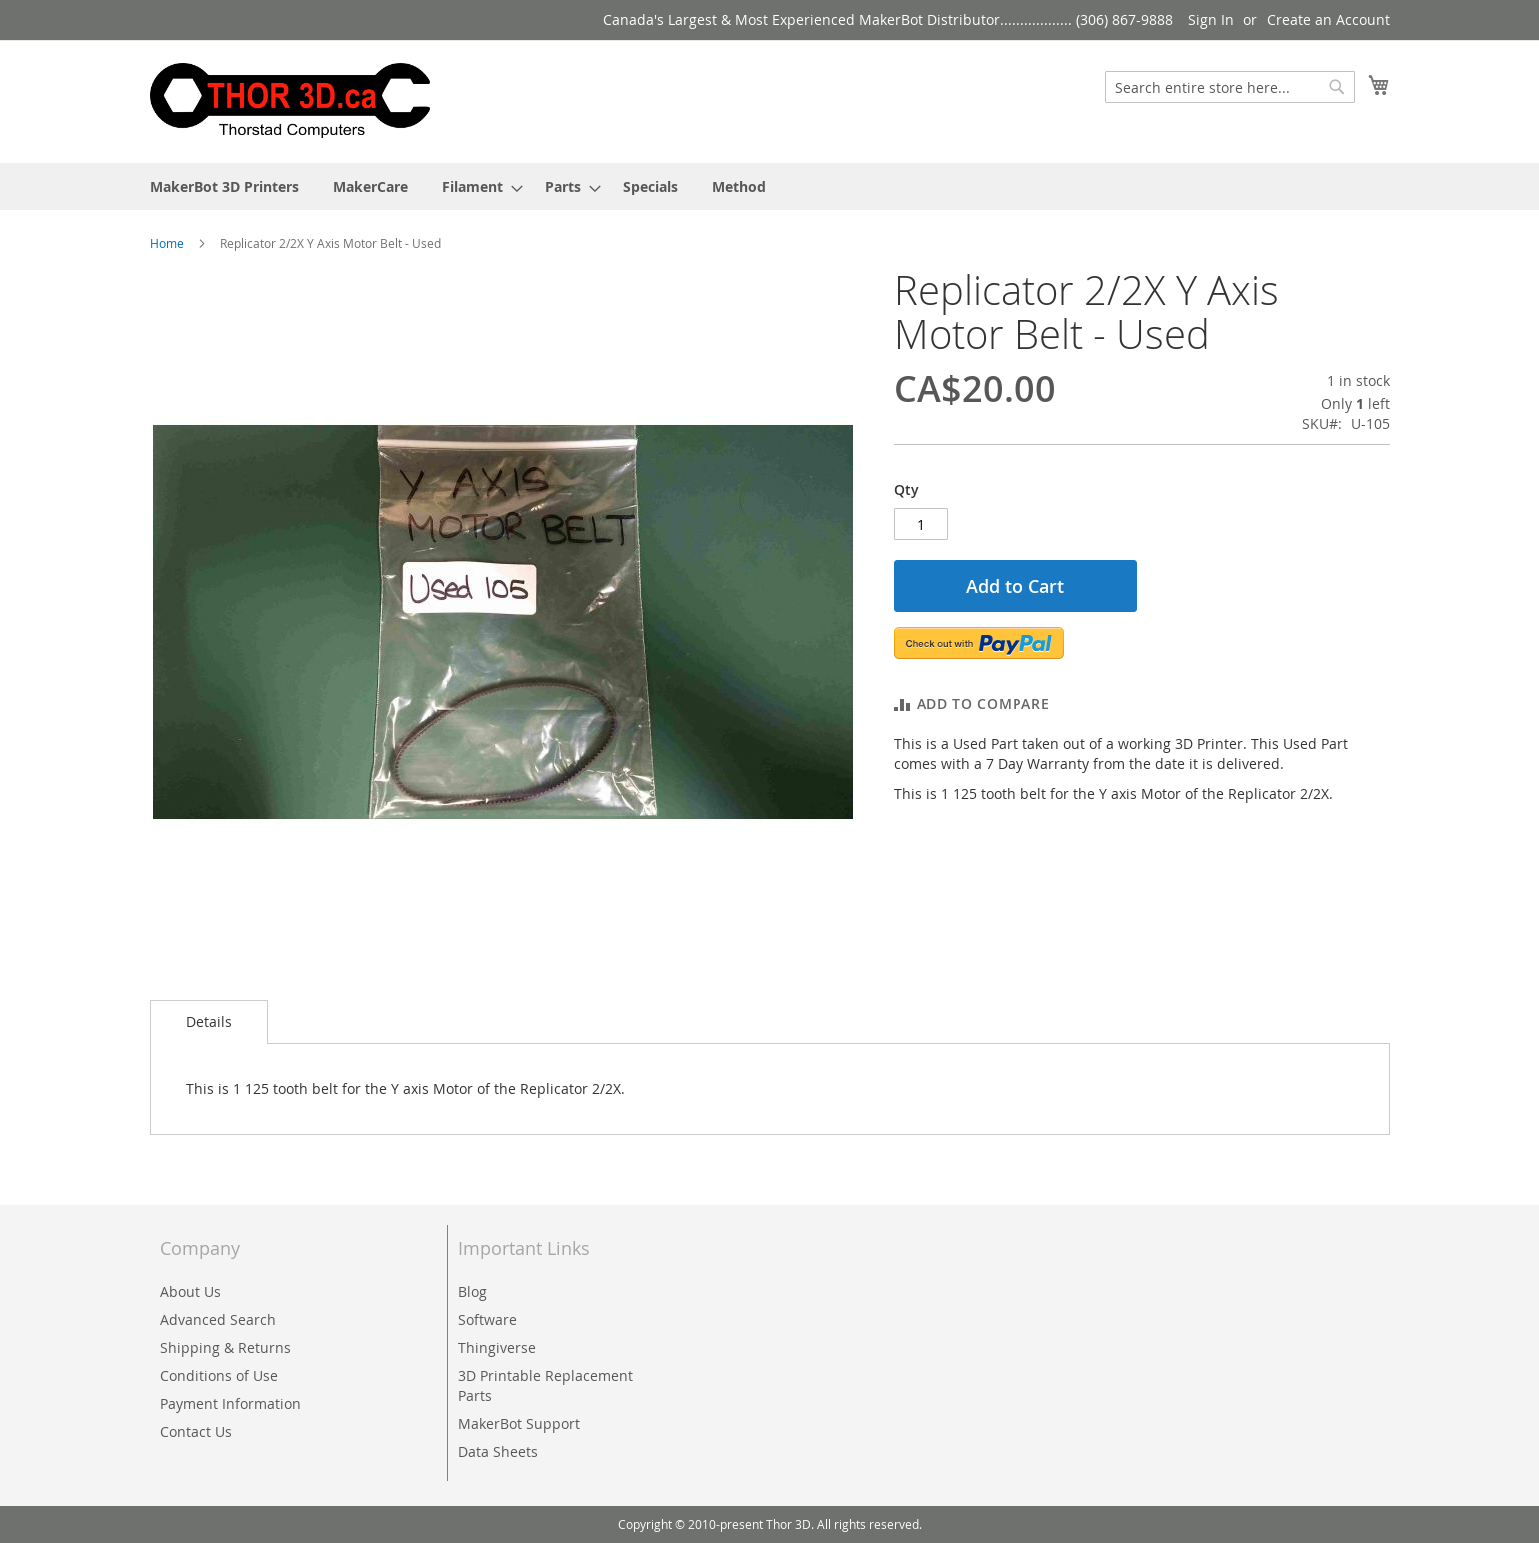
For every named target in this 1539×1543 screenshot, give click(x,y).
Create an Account (1328, 19)
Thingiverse (497, 1347)
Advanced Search (218, 1319)
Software (487, 1319)
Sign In (1211, 19)
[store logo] (290, 100)
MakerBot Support (519, 1423)
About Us (190, 1291)
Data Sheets (498, 1451)
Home (167, 243)
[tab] (209, 1022)
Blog (472, 1291)
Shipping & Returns (225, 1347)
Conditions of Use (219, 1375)
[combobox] (1230, 87)
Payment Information (230, 1403)
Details (209, 1021)
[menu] (770, 186)
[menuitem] (224, 186)
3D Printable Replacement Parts (545, 1385)
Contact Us (196, 1431)
